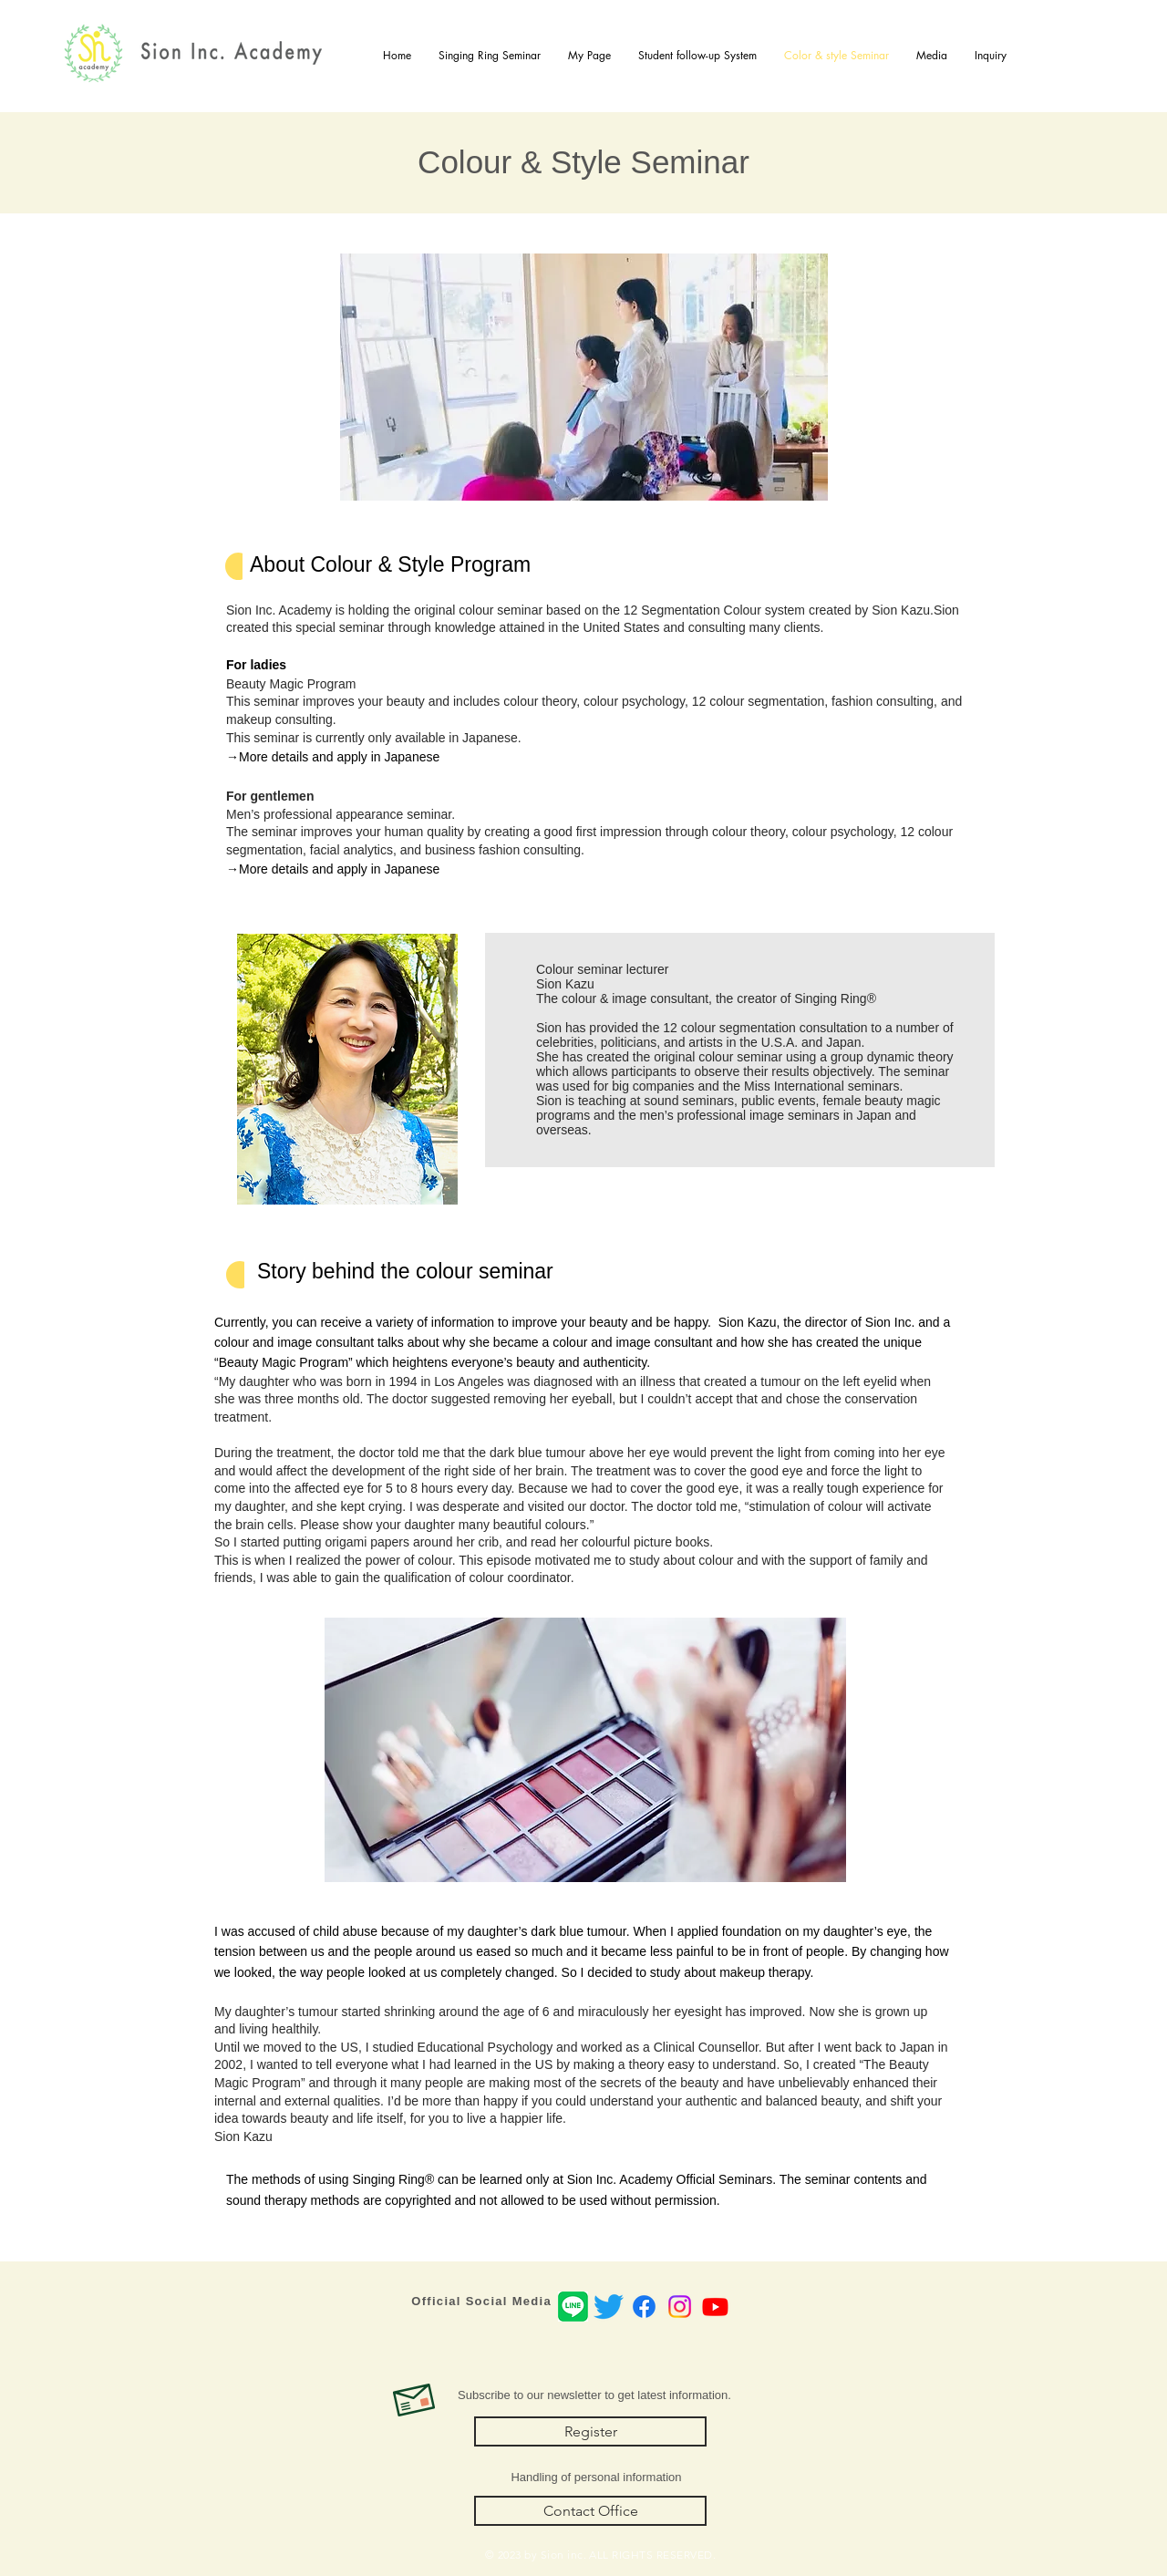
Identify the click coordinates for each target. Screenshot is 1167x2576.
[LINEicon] (573, 2307)
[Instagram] (680, 2307)
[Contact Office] (590, 2511)
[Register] (590, 2431)
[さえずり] (609, 2307)
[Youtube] (715, 2307)
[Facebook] (644, 2307)
